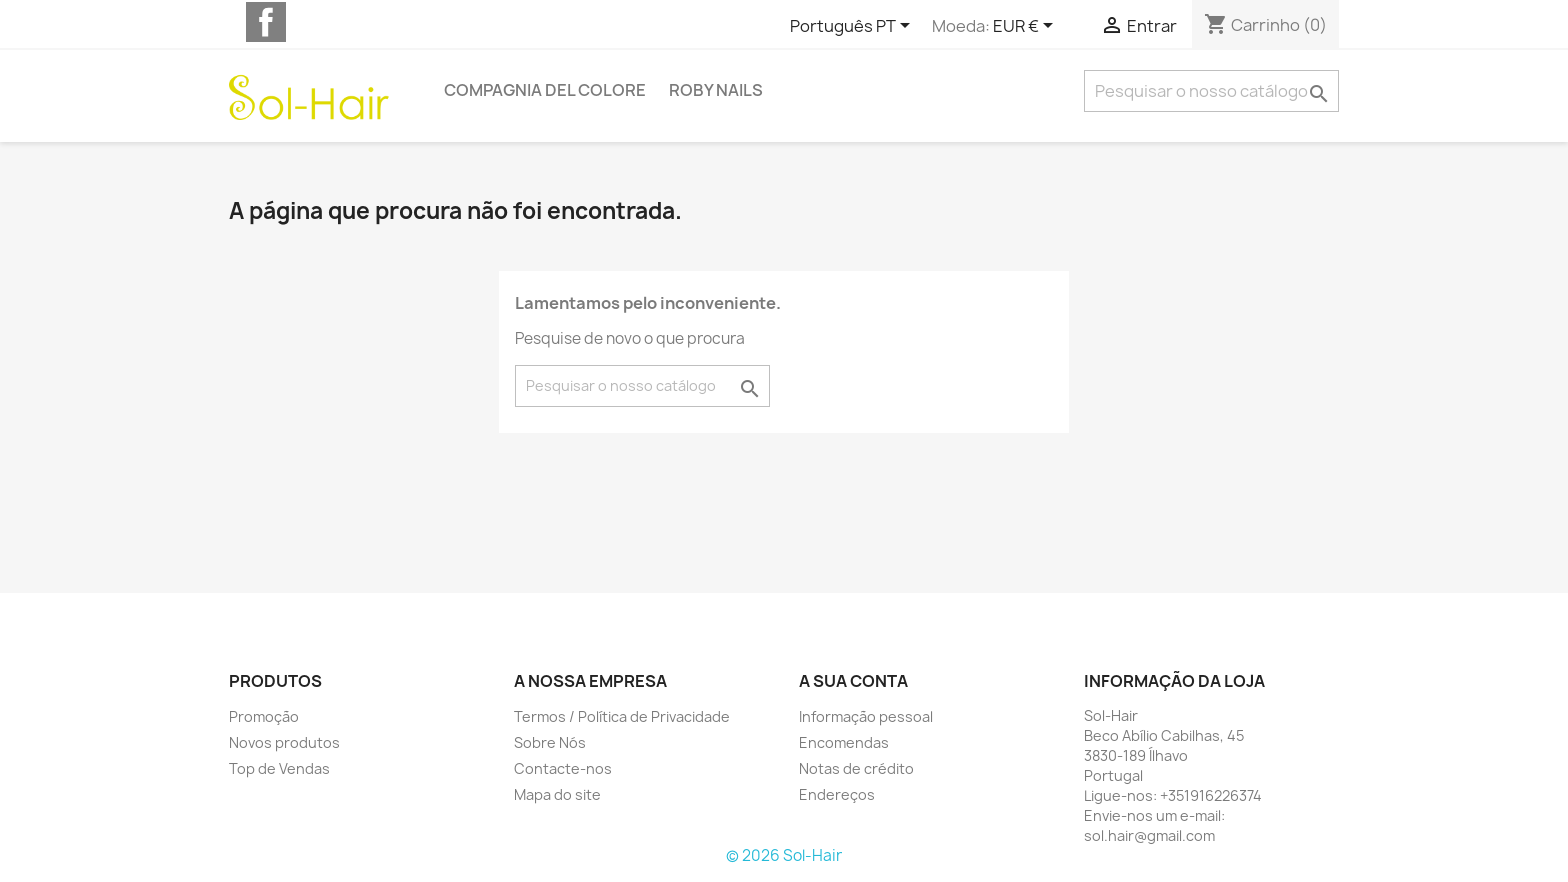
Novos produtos (284, 742)
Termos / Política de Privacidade (622, 716)
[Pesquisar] (1211, 91)
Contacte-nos (563, 768)
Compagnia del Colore (545, 90)
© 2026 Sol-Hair (784, 855)
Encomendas (844, 742)
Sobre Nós (550, 742)
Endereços (837, 794)
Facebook (266, 22)
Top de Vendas (279, 768)
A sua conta (853, 681)
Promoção (264, 716)
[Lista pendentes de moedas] (1026, 27)
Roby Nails (716, 90)
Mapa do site (557, 794)
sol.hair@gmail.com (1149, 835)
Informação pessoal (866, 716)
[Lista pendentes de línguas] (853, 27)
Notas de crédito (856, 768)
